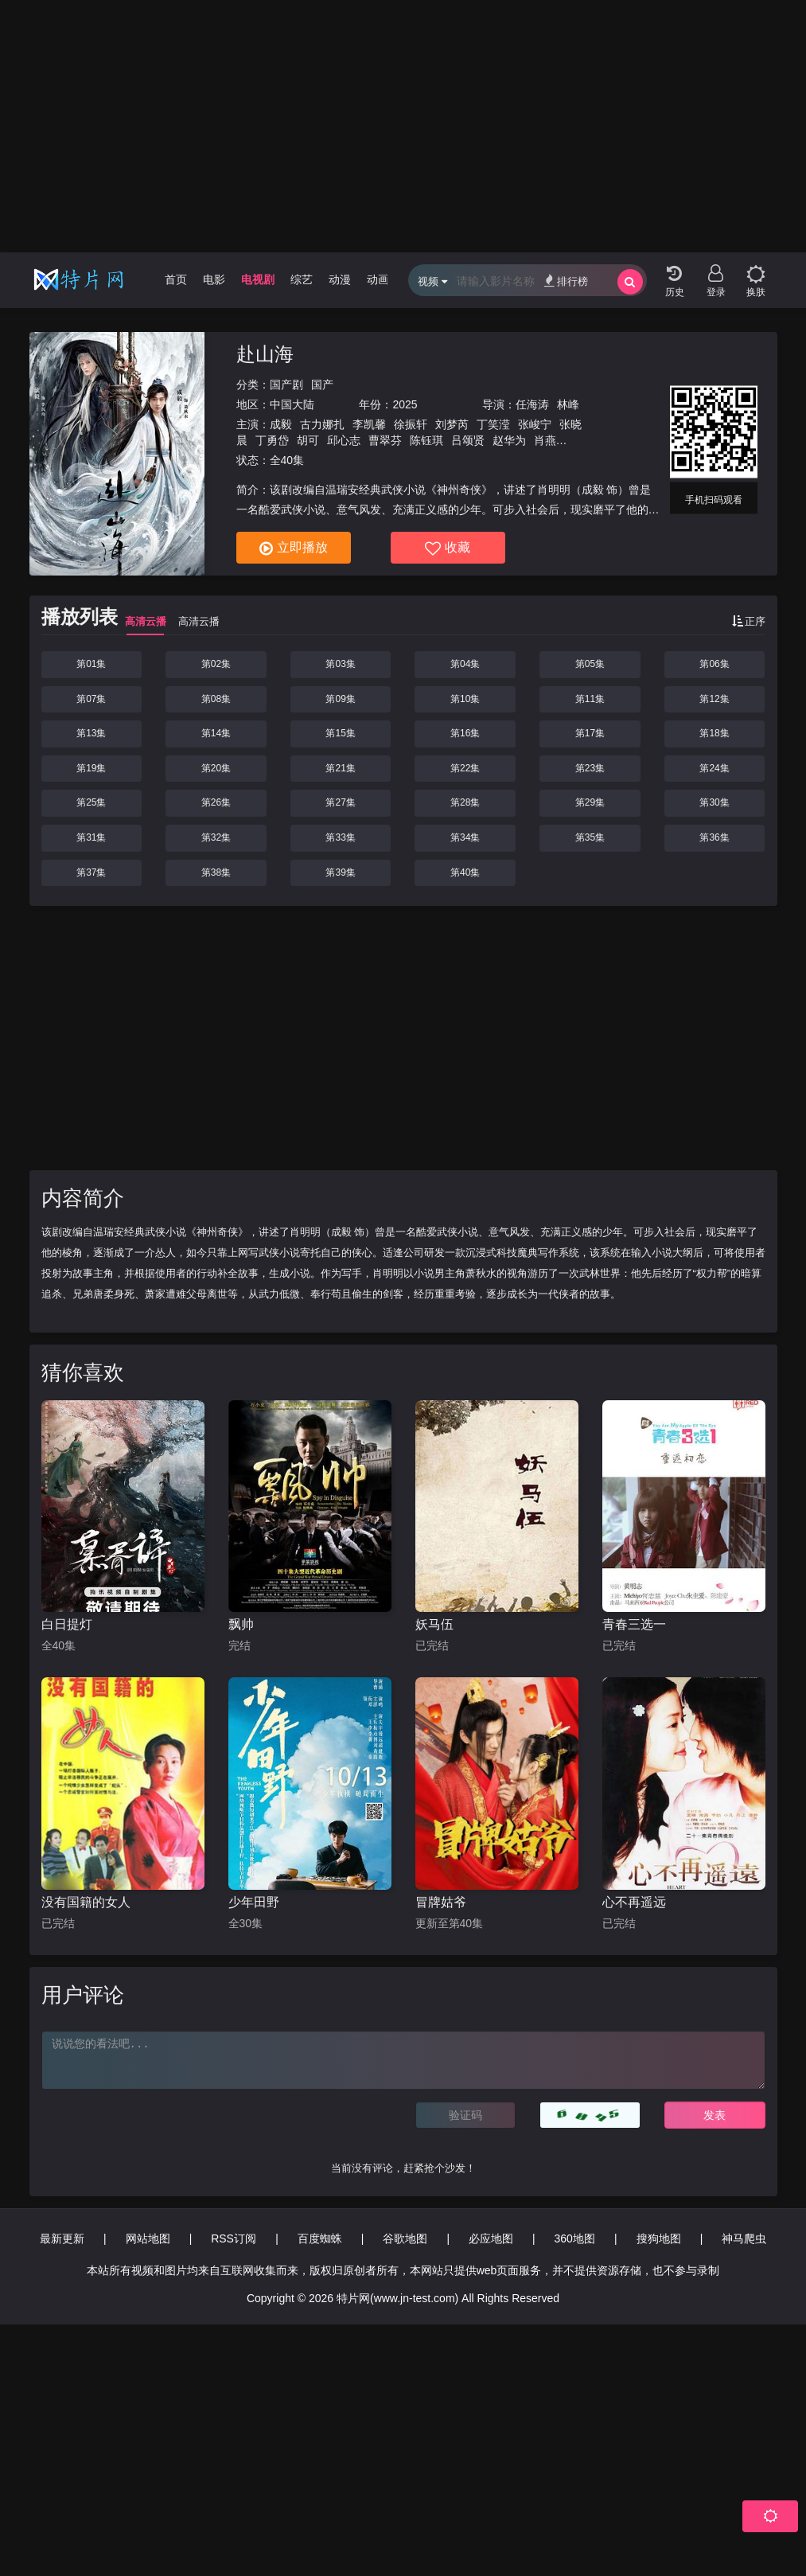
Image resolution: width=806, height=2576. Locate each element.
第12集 (714, 698)
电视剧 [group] (258, 279)
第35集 (590, 837)
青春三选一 (634, 1624)
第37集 (91, 872)
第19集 (91, 768)
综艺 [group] (301, 279)
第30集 (714, 802)
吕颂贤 (468, 440)
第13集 (91, 733)
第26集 (216, 802)
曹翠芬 (385, 440)
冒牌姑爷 (440, 1902)
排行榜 (566, 280)
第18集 (714, 733)
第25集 (91, 802)
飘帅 (241, 1624)
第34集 (465, 837)
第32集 (216, 837)
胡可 (308, 440)
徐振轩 (410, 424)
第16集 (465, 733)
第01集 (91, 663)
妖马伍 (434, 1624)
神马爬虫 (744, 2238)
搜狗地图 (659, 2238)
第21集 (340, 768)
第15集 (340, 733)
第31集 (91, 837)
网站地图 (148, 2238)
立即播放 (293, 548)
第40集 (465, 872)
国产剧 (286, 384)
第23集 (590, 768)
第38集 (216, 872)
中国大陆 (292, 404)
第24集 (714, 768)
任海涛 (532, 404)
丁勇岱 (272, 440)
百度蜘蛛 (320, 2238)
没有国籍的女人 (85, 1902)
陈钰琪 (426, 440)
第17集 (590, 733)
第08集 (216, 698)
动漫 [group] (340, 279)
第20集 (216, 768)
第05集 (590, 663)
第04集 (465, 663)
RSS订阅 (233, 2238)
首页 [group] (176, 279)
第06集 (714, 663)
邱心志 (343, 440)
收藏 (447, 548)
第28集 (465, 802)
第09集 (340, 698)
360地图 (575, 2238)
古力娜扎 (322, 424)
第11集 (590, 698)
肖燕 (545, 440)
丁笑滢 (493, 424)
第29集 (590, 802)
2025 (404, 404)
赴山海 (265, 354)
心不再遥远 (634, 1902)
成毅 (281, 424)
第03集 (340, 663)
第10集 (465, 698)
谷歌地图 (405, 2238)
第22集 (465, 768)
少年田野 (253, 1902)
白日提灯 (66, 1624)
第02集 (216, 663)
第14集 (216, 733)
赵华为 (509, 440)
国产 (322, 384)
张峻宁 (534, 424)
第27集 (340, 802)
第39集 (340, 872)
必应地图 (491, 2238)
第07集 (91, 698)
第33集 (340, 837)
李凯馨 (369, 424)
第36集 (714, 837)
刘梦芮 (452, 424)
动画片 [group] (383, 279)
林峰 (568, 404)
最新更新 (62, 2238)
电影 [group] (214, 279)
